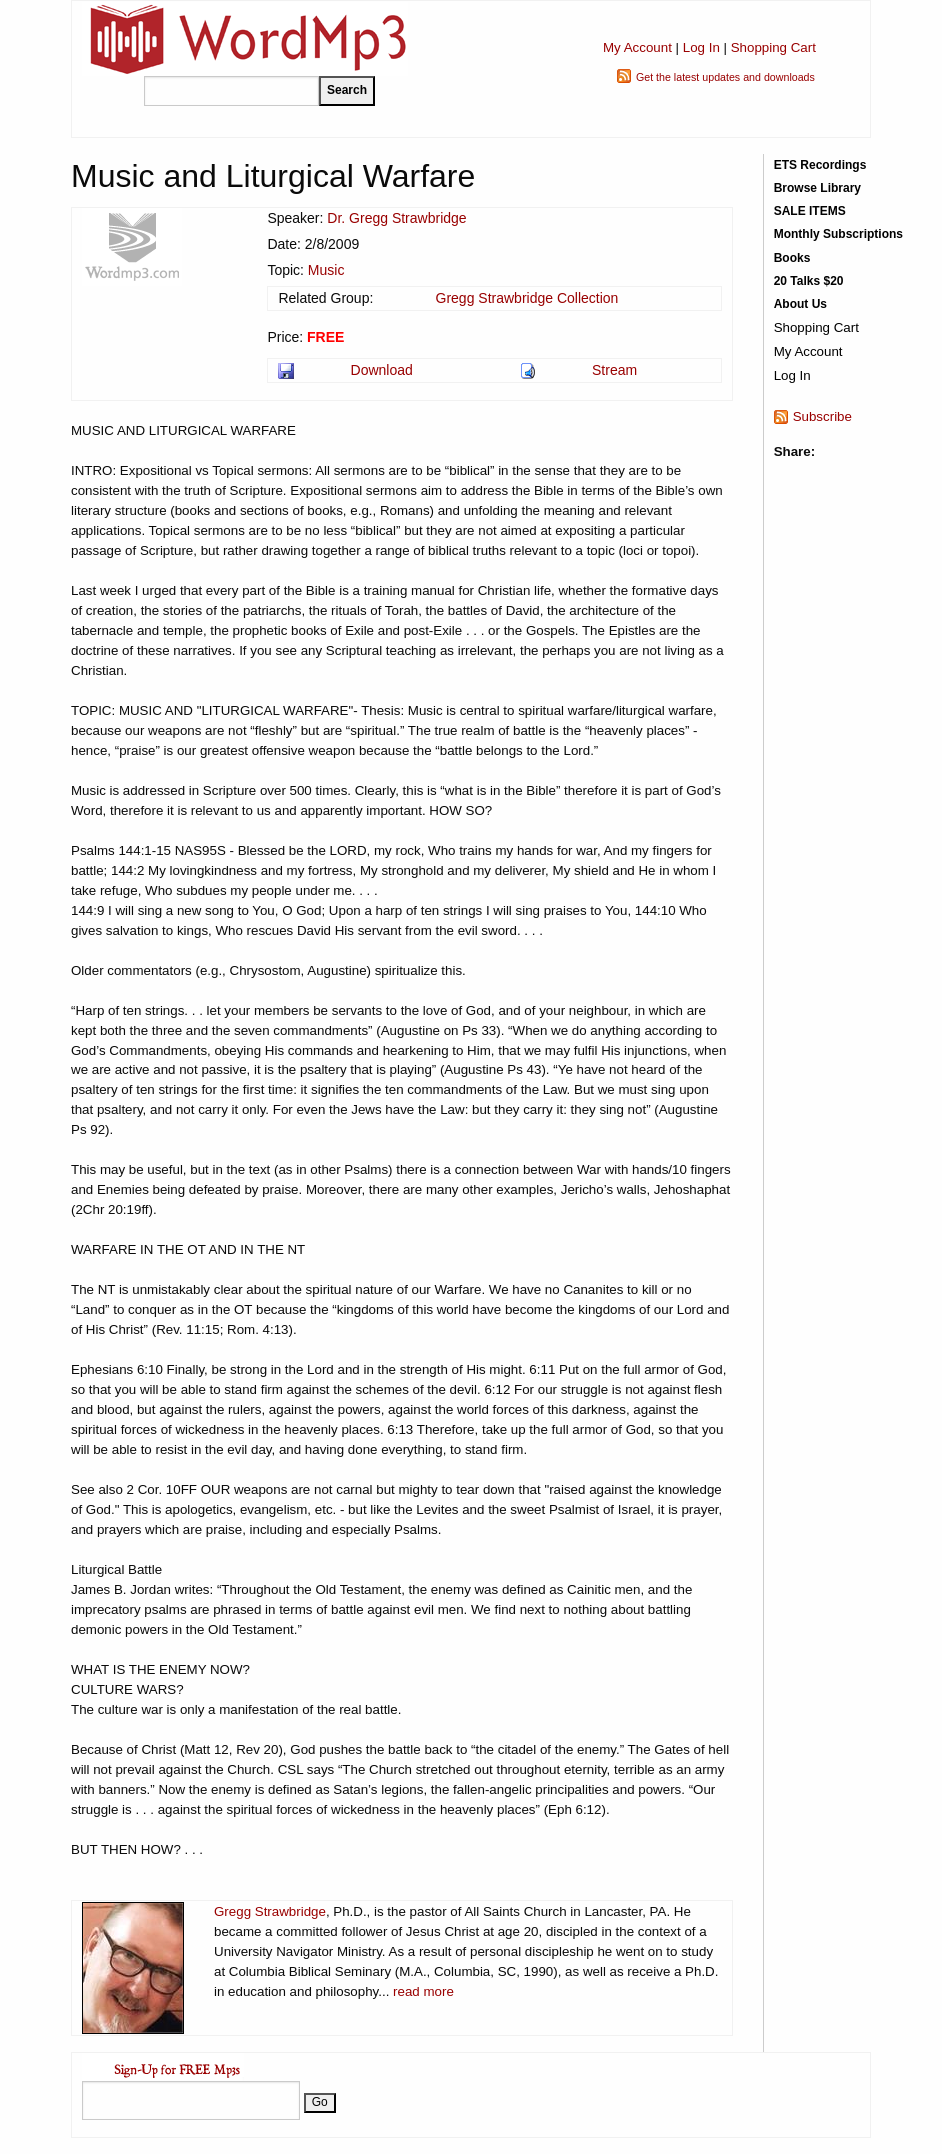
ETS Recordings (820, 165)
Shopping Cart (773, 47)
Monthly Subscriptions (838, 234)
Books (792, 258)
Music (326, 270)
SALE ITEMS (810, 211)
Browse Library (817, 188)
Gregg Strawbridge (270, 1911)
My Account (637, 47)
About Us (800, 304)
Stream (614, 370)
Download (382, 370)
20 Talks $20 (809, 281)
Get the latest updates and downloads (725, 77)
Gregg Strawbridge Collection (527, 298)
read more (423, 1991)
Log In (701, 47)
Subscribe (822, 416)
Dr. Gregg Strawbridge (396, 218)
